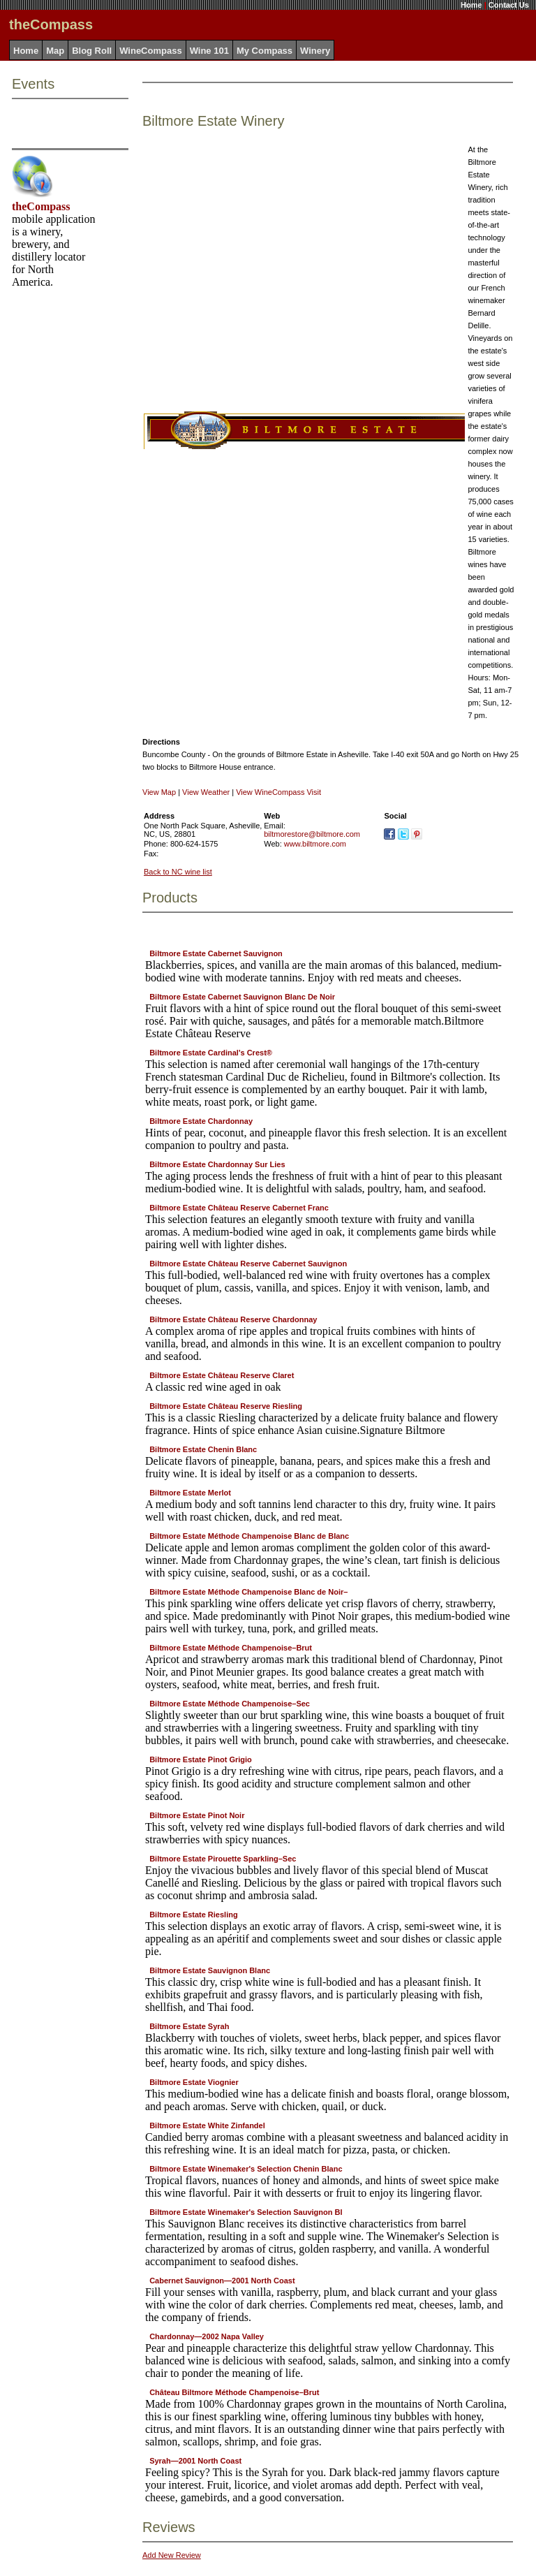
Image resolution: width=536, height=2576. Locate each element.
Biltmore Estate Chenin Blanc (203, 1449)
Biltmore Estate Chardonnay (201, 1121)
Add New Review (171, 2555)
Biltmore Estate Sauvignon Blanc (209, 1970)
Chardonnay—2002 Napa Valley (206, 2336)
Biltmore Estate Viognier (194, 2082)
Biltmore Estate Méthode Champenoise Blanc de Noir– (248, 1592)
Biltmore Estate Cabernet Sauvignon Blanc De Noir (242, 997)
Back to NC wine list (178, 872)
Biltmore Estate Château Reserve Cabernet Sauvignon (248, 1263)
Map (55, 50)
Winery (315, 50)
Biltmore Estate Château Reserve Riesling (225, 1406)
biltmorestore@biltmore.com (312, 834)
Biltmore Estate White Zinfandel (207, 2125)
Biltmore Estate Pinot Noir (196, 1815)
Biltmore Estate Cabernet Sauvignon (216, 953)
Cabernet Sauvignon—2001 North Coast (222, 2280)
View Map (159, 792)
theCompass (41, 206)
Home (471, 5)
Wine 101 (209, 50)
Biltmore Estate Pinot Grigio (200, 1759)
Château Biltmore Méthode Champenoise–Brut (234, 2392)
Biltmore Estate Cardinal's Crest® (210, 1052)
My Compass (264, 50)
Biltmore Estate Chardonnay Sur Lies (217, 1164)
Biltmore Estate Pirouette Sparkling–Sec (222, 1858)
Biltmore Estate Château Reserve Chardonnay (233, 1319)
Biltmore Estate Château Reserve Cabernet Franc (239, 1207)
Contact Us (509, 5)
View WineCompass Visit (278, 792)
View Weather (206, 792)
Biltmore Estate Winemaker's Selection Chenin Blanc (245, 2169)
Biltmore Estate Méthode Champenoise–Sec (229, 1703)
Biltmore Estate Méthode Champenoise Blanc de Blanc (249, 1536)
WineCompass (150, 50)
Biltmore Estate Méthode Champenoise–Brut (230, 1648)
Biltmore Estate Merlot (190, 1492)
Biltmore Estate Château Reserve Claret (221, 1375)
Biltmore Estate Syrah (189, 2026)
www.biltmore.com (315, 844)
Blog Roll (92, 50)
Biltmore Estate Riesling (193, 1914)
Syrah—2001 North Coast (195, 2461)
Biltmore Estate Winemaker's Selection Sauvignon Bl (245, 2212)
